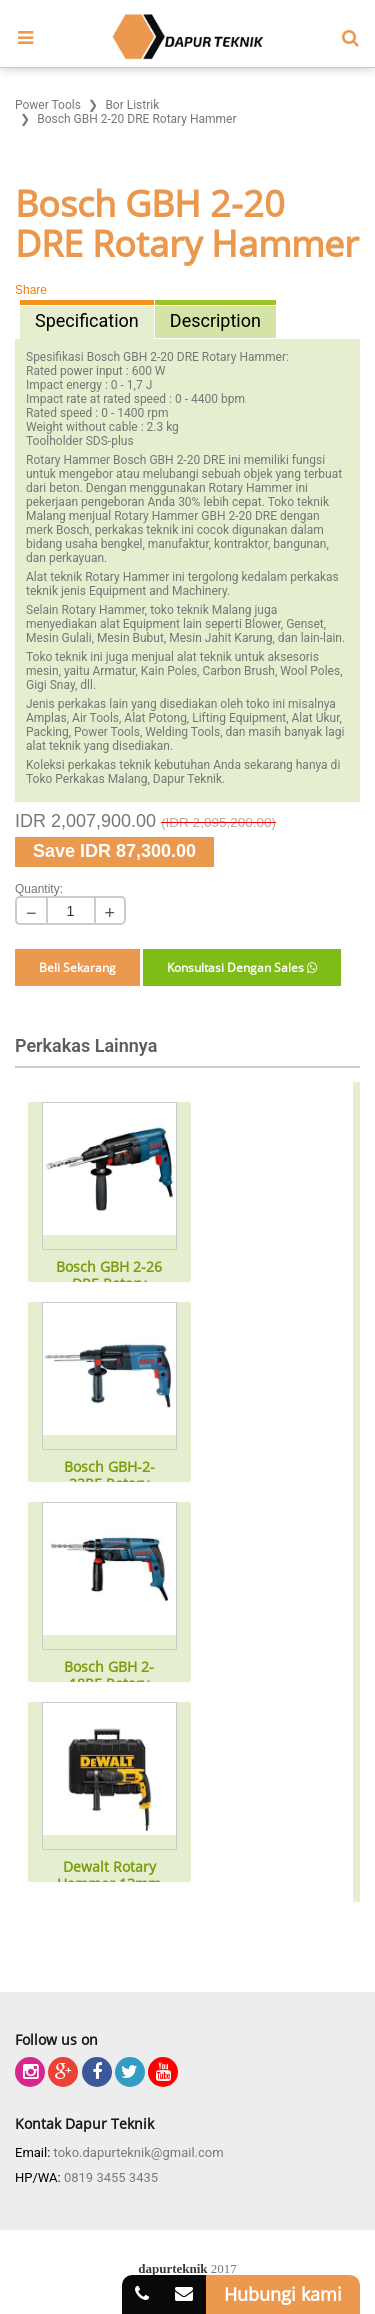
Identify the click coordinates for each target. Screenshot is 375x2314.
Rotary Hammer (244, 357)
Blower (263, 624)
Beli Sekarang (77, 967)
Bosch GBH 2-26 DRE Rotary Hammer (109, 1276)
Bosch (103, 357)
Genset (305, 624)
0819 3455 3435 (111, 2177)
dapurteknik (172, 2268)
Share (31, 290)
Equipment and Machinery (158, 591)
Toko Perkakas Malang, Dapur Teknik (124, 779)
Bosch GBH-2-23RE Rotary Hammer (109, 1476)
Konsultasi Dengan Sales (242, 967)
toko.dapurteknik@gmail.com (139, 2152)
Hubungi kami (283, 2294)
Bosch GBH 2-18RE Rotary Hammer (109, 1676)
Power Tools (107, 732)
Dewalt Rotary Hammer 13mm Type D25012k (109, 1876)
